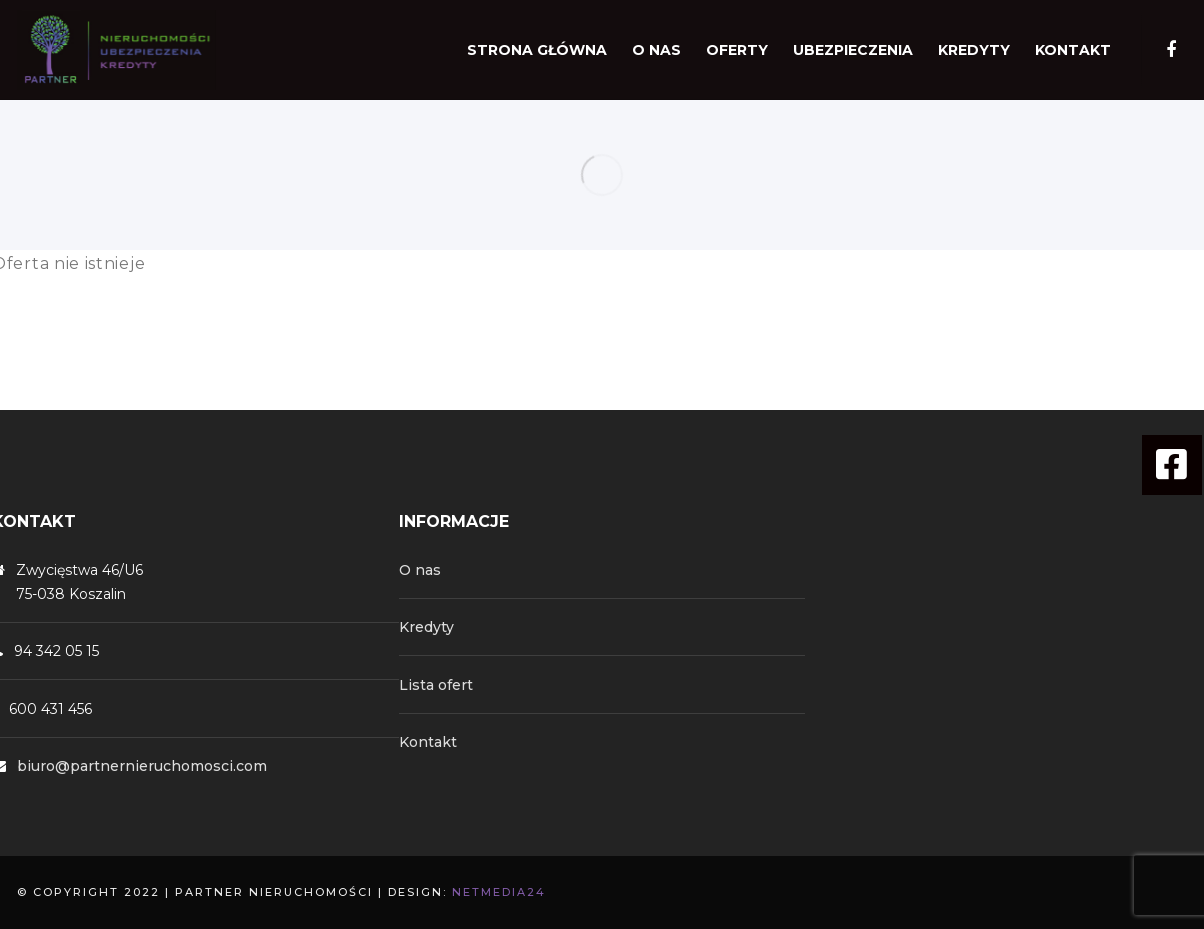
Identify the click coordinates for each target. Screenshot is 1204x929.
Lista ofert (436, 685)
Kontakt (428, 742)
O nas (420, 570)
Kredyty (426, 627)
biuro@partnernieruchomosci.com (142, 766)
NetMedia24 (499, 892)
